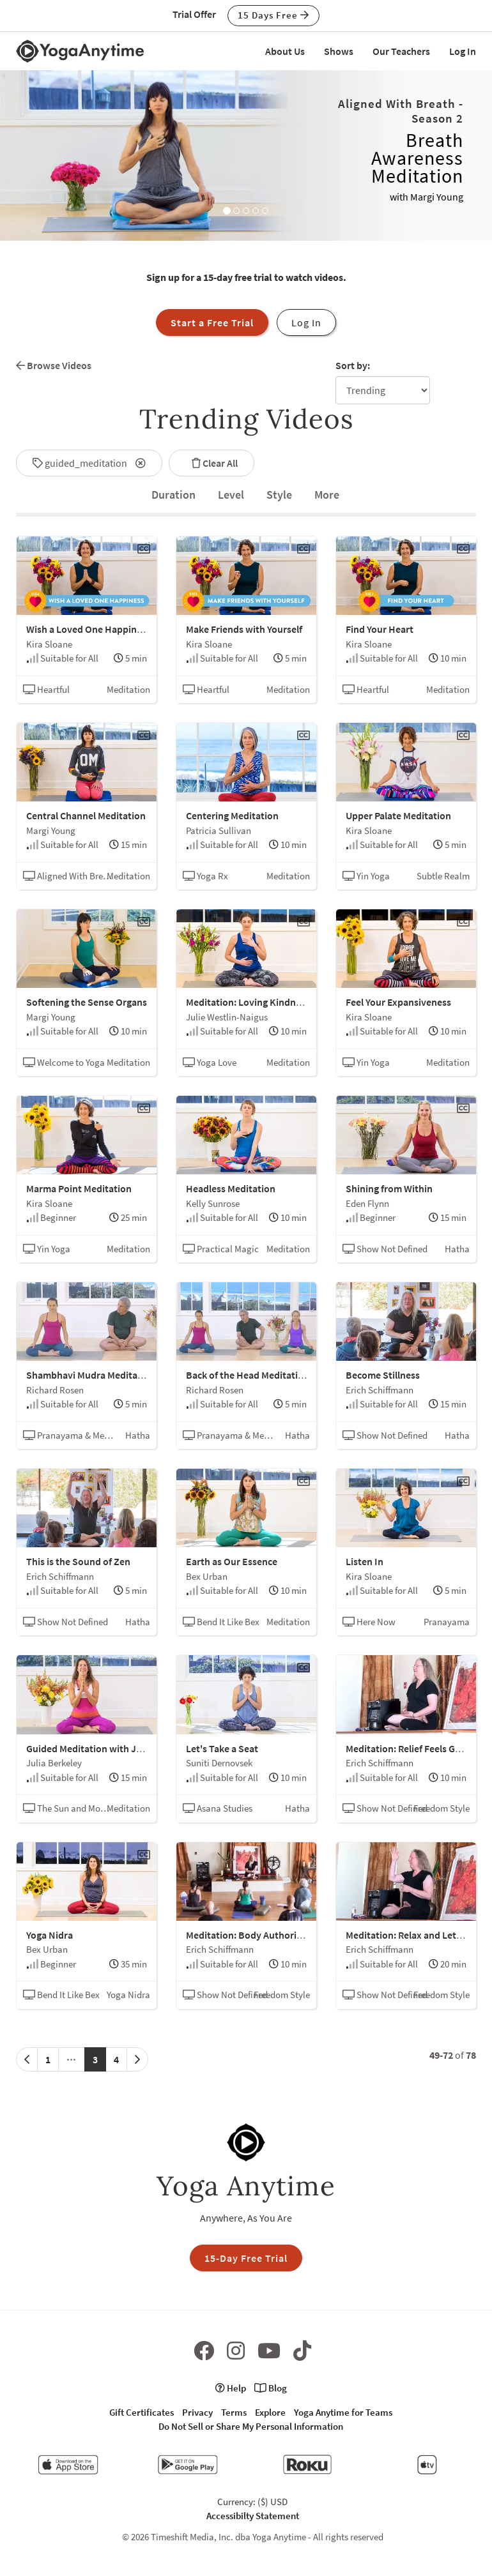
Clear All (211, 463)
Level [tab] (231, 494)
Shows (338, 51)
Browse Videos (53, 365)
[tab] (173, 494)
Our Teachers (401, 51)
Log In (462, 51)
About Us (285, 51)
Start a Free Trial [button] (212, 322)
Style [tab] (279, 494)
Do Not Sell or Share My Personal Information (250, 2426)
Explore (270, 2412)
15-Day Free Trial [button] (246, 2258)
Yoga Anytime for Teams (343, 2412)
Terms (234, 2412)
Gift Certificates (141, 2412)
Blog (270, 2388)
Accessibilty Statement (252, 2516)
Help (230, 2388)
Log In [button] (306, 322)
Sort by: (352, 365)
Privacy (197, 2412)
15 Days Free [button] (273, 15)
